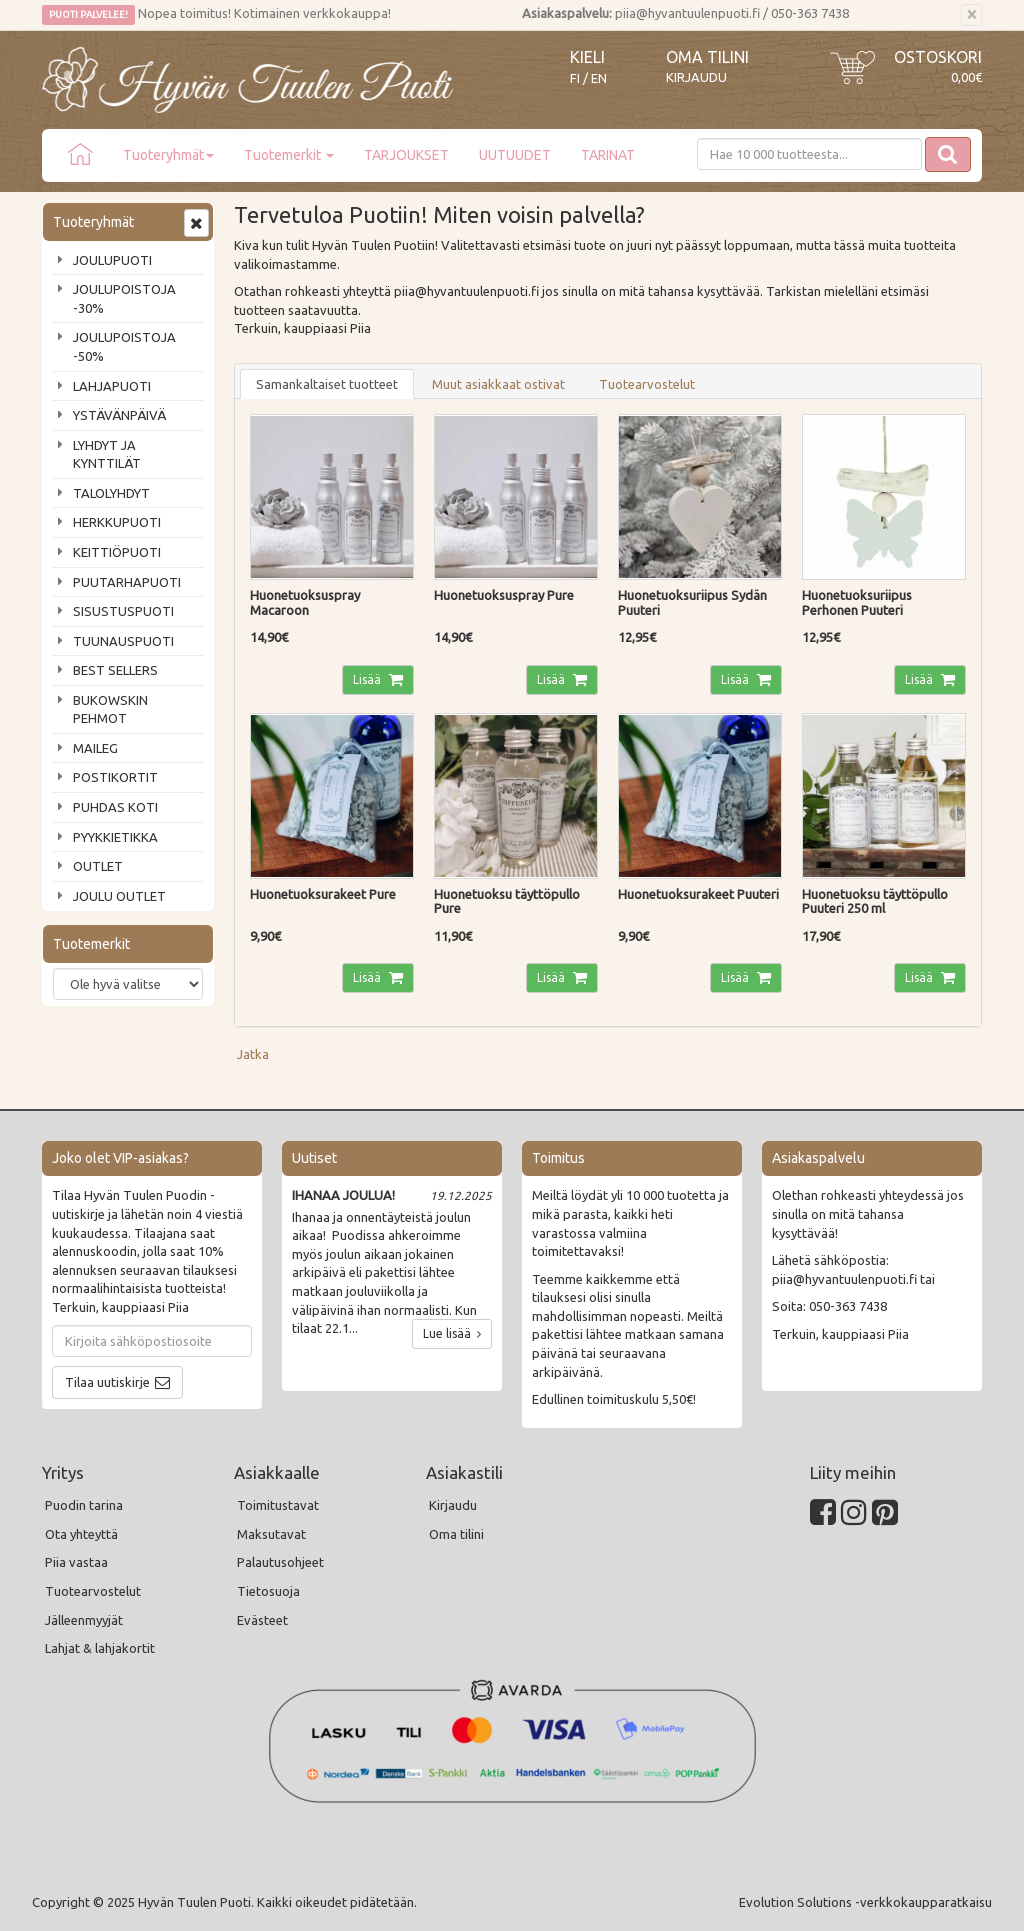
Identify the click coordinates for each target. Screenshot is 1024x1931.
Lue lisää (452, 1333)
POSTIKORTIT (115, 777)
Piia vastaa (76, 1562)
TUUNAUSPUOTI (123, 641)
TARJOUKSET (406, 155)
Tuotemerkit (289, 155)
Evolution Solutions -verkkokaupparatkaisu (865, 1902)
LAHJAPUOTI (112, 386)
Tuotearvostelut (647, 384)
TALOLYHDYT (111, 493)
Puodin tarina (84, 1505)
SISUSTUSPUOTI (123, 611)
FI (575, 78)
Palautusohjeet (280, 1562)
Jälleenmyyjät (84, 1620)
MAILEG (95, 748)
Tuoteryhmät (168, 155)
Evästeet (262, 1620)
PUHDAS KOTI (115, 807)
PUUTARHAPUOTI (127, 582)
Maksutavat (271, 1534)
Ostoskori (938, 57)
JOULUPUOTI (112, 260)
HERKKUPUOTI (117, 522)
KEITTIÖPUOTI (117, 552)
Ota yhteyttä (81, 1534)
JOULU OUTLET (119, 896)
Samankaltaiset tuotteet (327, 384)
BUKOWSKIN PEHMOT (110, 709)
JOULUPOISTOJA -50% (124, 346)
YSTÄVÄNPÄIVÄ (119, 415)
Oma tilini (707, 57)
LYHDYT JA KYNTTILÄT (107, 454)
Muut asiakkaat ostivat (498, 384)
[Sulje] (971, 15)
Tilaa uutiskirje (107, 1382)
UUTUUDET (515, 155)
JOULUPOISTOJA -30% (124, 298)
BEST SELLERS (115, 670)
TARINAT (608, 155)
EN (599, 78)
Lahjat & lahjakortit (100, 1648)
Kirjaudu (696, 77)
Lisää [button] (368, 679)
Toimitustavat (278, 1505)
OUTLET (98, 866)
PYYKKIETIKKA (115, 837)
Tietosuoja (268, 1591)
